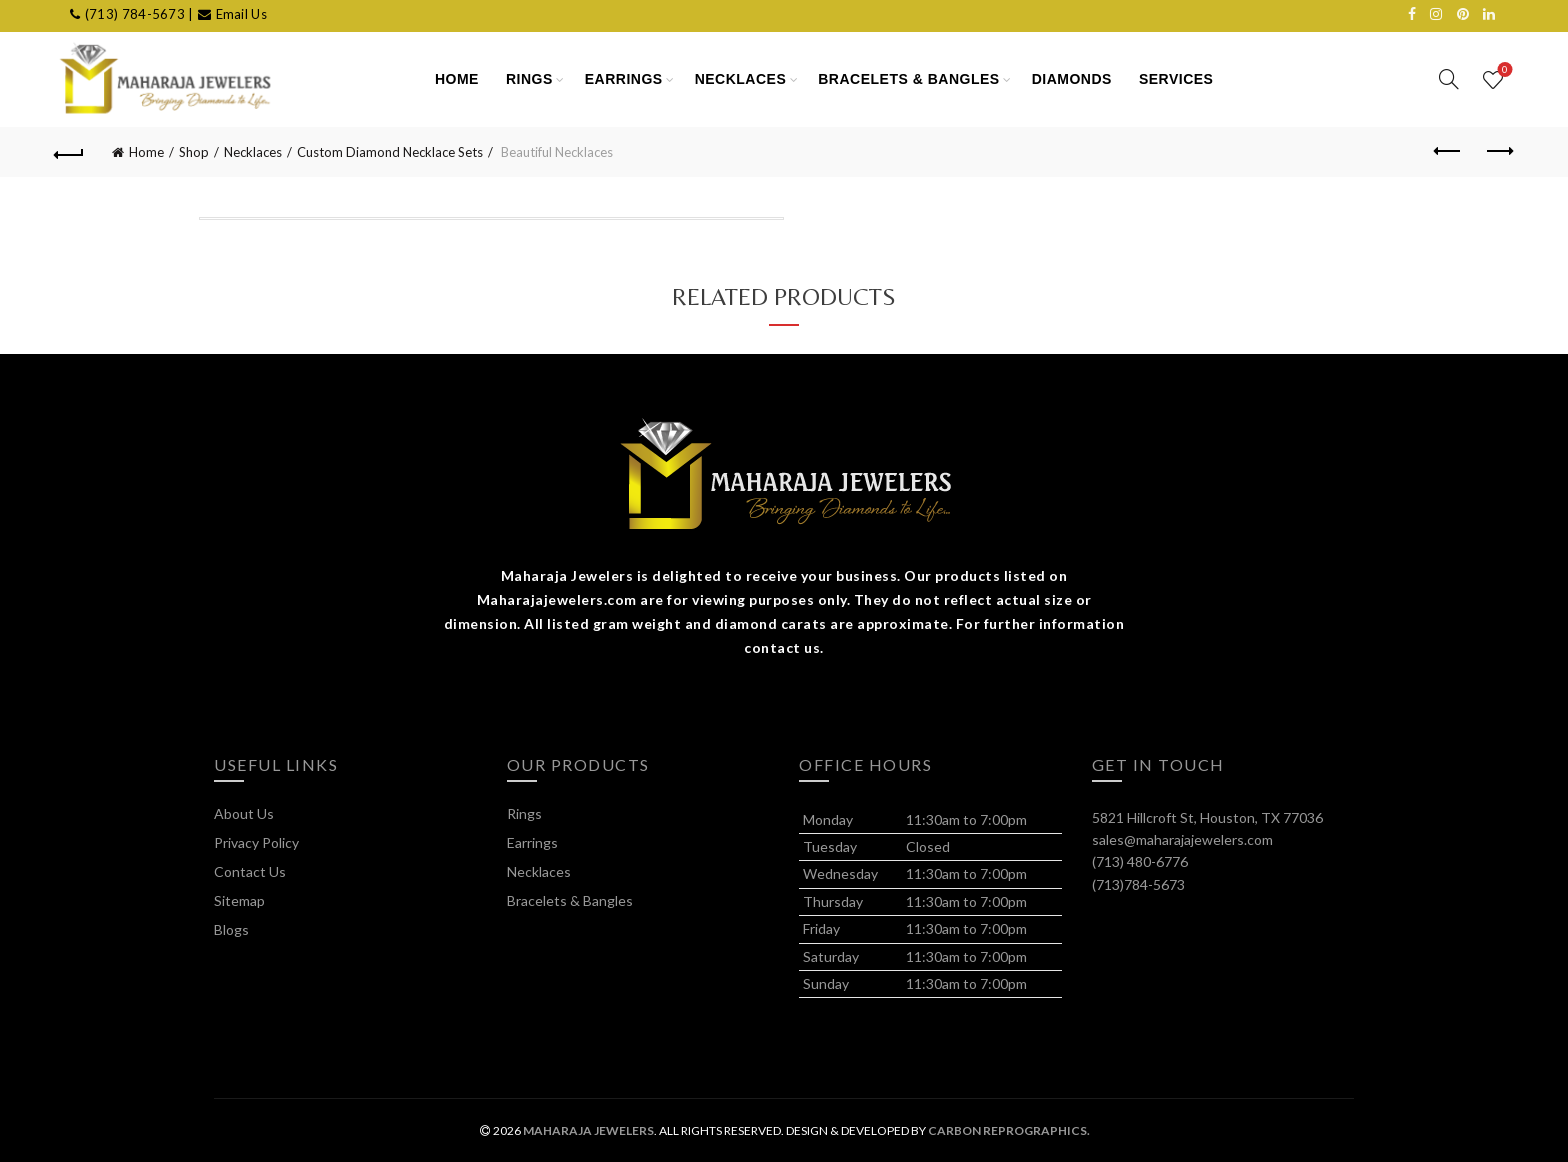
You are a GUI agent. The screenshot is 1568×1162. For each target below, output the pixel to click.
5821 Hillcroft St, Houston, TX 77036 (1207, 817)
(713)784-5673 (1138, 884)
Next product (1498, 151)
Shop (194, 152)
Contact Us (250, 871)
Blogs (231, 929)
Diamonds (1072, 79)
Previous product (1448, 151)
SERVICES (1176, 79)
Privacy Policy (256, 842)
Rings (529, 79)
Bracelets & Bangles (908, 79)
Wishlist (1502, 71)
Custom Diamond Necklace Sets (390, 152)
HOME (457, 79)
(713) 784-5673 (135, 14)
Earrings (624, 79)
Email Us (241, 14)
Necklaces (741, 79)
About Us (244, 813)
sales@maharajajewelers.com (1182, 839)
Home (146, 152)
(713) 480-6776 (1140, 861)
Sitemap (239, 900)
